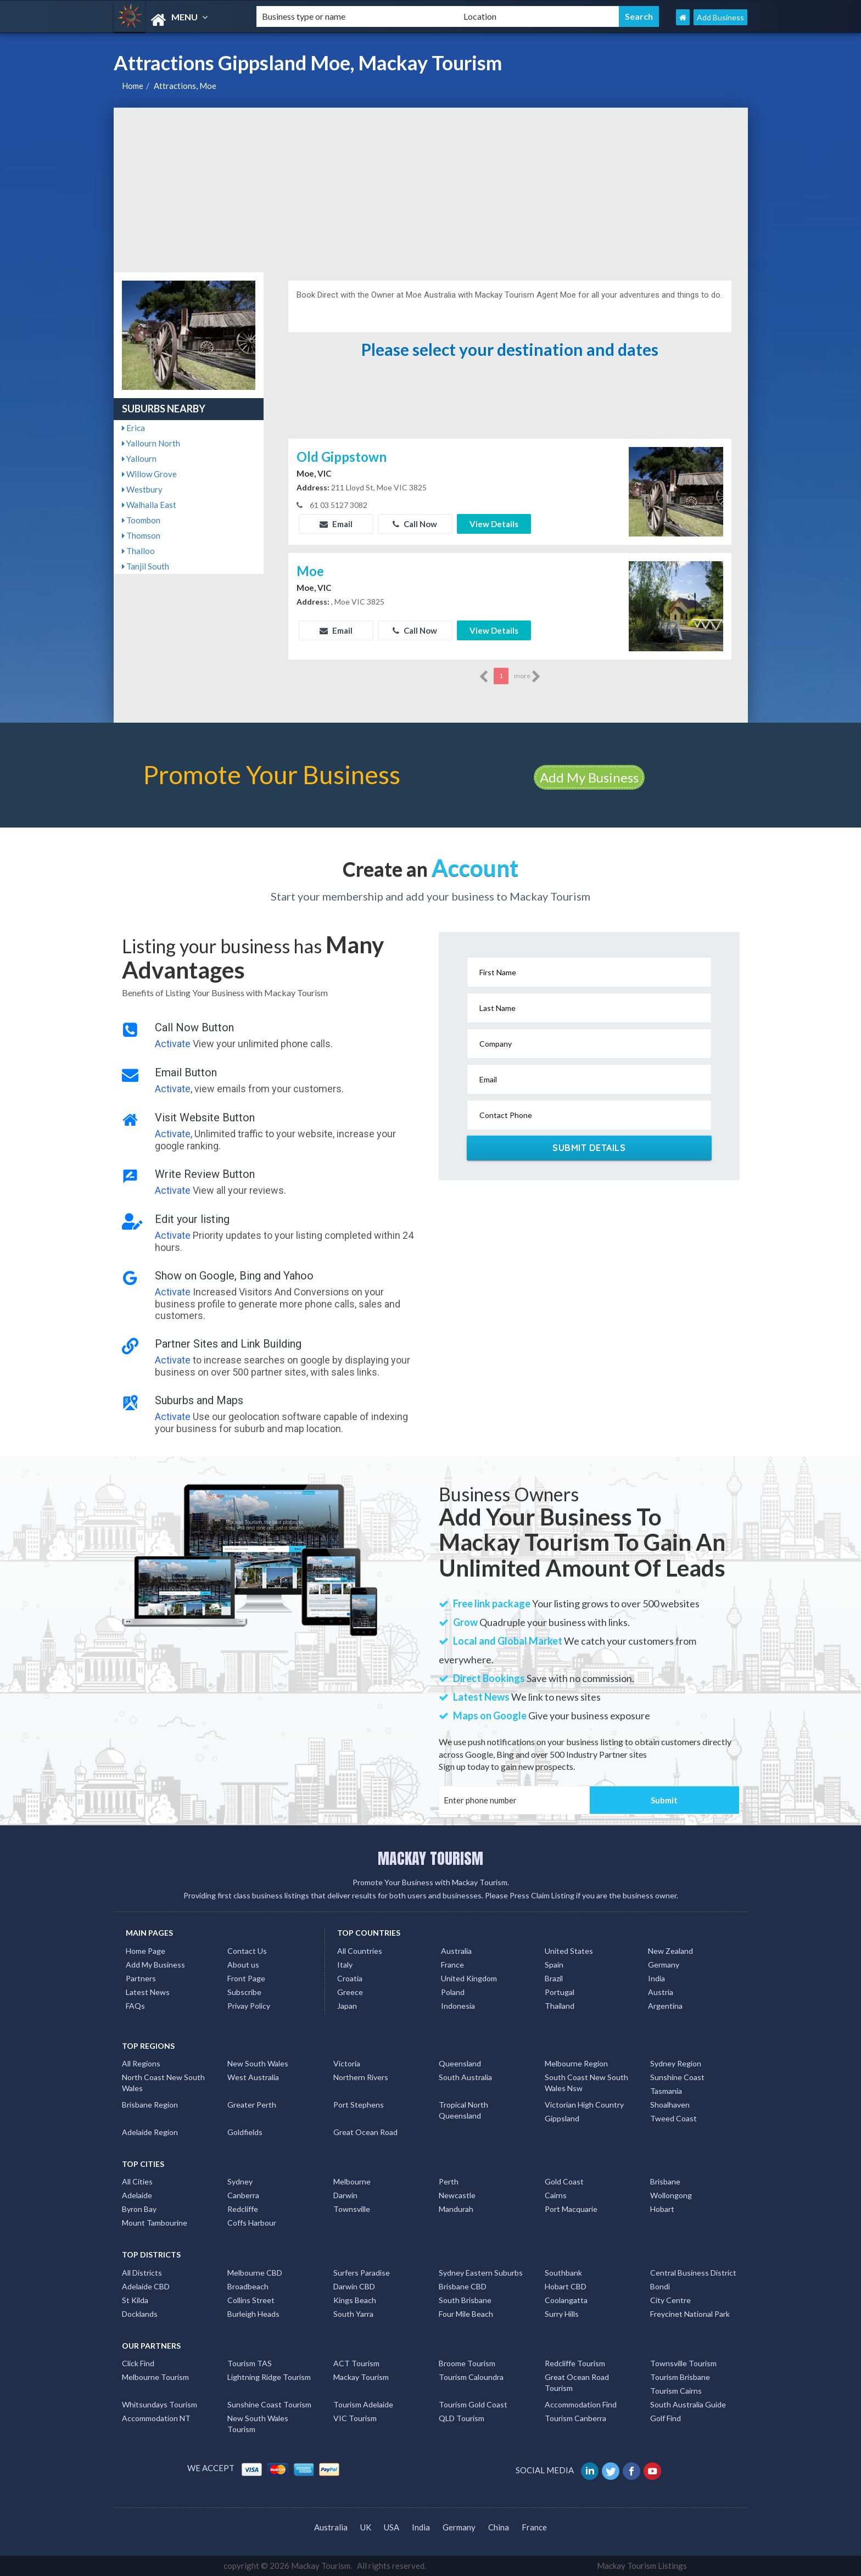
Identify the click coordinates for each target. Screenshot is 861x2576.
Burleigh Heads (253, 2313)
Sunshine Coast (677, 2077)
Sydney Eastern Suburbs (481, 2272)
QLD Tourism (461, 2418)
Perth (449, 2181)
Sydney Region (675, 2063)
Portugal (559, 1992)
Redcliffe (242, 2209)
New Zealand (670, 1950)
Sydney (240, 2181)
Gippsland (562, 2118)
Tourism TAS (249, 2363)
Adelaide (137, 2195)
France (452, 1964)
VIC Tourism (355, 2418)
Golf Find (665, 2418)
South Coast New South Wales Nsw (586, 2082)
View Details (493, 524)
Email (336, 524)
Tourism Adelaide (363, 2404)
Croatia (349, 1978)
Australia (456, 1950)
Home (132, 86)
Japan (347, 2005)
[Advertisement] (431, 190)
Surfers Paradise (361, 2272)
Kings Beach (354, 2300)
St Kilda (135, 2300)
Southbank (563, 2272)
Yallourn (139, 458)
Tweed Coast (673, 2118)
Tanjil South (145, 566)
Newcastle (457, 2195)
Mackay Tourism (361, 2377)
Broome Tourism (467, 2363)
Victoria (346, 2063)
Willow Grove (149, 474)
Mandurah (456, 2209)
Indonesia (458, 2005)
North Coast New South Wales (163, 2082)
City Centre (670, 2300)
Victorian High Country (584, 2104)
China (498, 2527)
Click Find (138, 2363)
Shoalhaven (670, 2104)
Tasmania (666, 2091)
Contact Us (247, 1950)
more (527, 676)
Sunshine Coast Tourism (269, 2404)
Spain (554, 1964)
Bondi (660, 2286)
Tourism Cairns (676, 2390)
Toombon (141, 520)
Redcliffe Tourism (575, 2363)
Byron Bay (139, 2209)
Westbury (142, 489)
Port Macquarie (571, 2209)
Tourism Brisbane (680, 2377)
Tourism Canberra (575, 2418)
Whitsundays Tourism (159, 2404)
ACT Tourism (356, 2363)
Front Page (246, 1978)
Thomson (141, 535)
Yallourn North (151, 443)
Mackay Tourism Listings (642, 2566)
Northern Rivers (360, 2077)
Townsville (351, 2209)
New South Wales (257, 2063)
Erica (133, 428)
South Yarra (353, 2313)
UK (365, 2527)
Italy (345, 1964)
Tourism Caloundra (471, 2377)
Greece (350, 1992)
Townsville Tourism (683, 2363)
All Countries (359, 1950)
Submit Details (588, 1147)
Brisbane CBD (463, 2286)
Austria (660, 1992)
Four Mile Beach (466, 2313)
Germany (663, 1964)
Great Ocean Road (365, 2132)
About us (243, 1964)
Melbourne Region (576, 2063)
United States (569, 1950)
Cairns (556, 2195)
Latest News (148, 1992)
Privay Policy (248, 2005)
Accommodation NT (156, 2418)
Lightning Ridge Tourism (269, 2377)
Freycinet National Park (690, 2313)
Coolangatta (566, 2300)
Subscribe (244, 1992)
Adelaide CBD (146, 2286)
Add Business (720, 17)
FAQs (135, 2005)
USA (391, 2527)
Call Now (415, 524)
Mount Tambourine (154, 2222)
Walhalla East (149, 505)
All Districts (142, 2272)
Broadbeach (248, 2286)
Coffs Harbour (251, 2222)
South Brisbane (465, 2300)
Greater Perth (251, 2104)
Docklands (140, 2313)
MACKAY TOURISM (430, 1858)
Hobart (662, 2209)
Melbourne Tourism (155, 2377)
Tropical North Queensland (463, 2110)
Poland (453, 1992)
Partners (141, 1978)
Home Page (145, 1950)
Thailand (559, 2005)
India (656, 1978)
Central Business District (693, 2272)
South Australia (465, 2077)
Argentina (665, 2005)
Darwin (345, 2195)
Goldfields (244, 2132)
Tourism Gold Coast (473, 2404)
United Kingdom (469, 1978)
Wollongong (671, 2195)
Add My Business (589, 777)
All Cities (137, 2181)
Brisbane (665, 2181)
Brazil (554, 1978)
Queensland (460, 2063)
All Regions (141, 2063)
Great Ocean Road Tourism (577, 2382)
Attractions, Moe (185, 86)
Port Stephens (358, 2104)
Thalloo (138, 551)
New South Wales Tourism (257, 2423)
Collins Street (251, 2300)
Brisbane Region (150, 2104)
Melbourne (352, 2181)
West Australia (253, 2077)
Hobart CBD (565, 2286)
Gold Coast (564, 2181)
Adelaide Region (150, 2132)
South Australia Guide (688, 2404)
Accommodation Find (581, 2404)
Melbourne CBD (254, 2272)
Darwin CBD (354, 2286)
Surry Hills (562, 2313)
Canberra (243, 2195)
